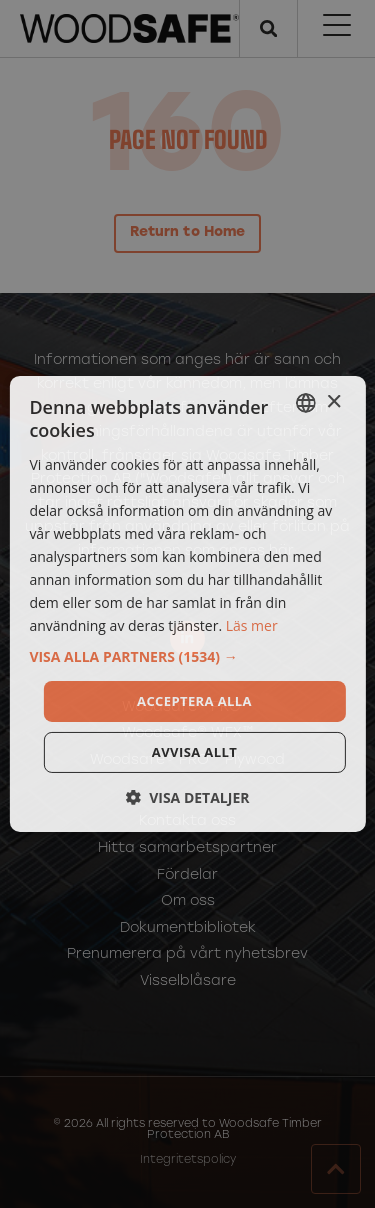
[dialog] (187, 604)
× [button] (333, 401)
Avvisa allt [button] (194, 752)
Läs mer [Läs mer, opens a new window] (252, 625)
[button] (187, 656)
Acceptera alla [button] (194, 700)
